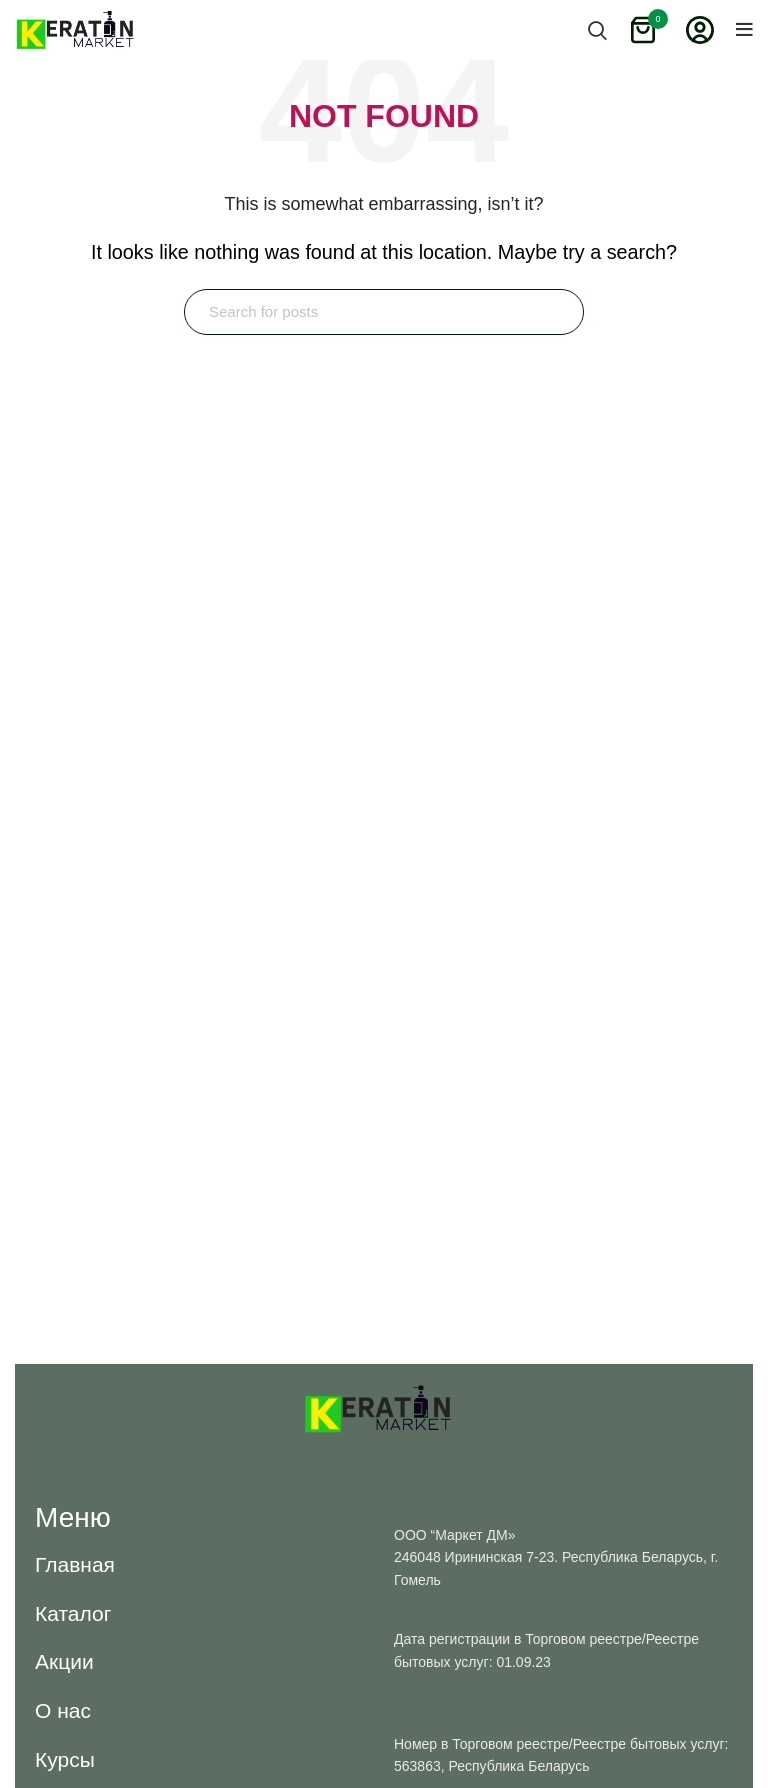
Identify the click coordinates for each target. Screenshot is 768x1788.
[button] (75, 1564)
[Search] (384, 312)
